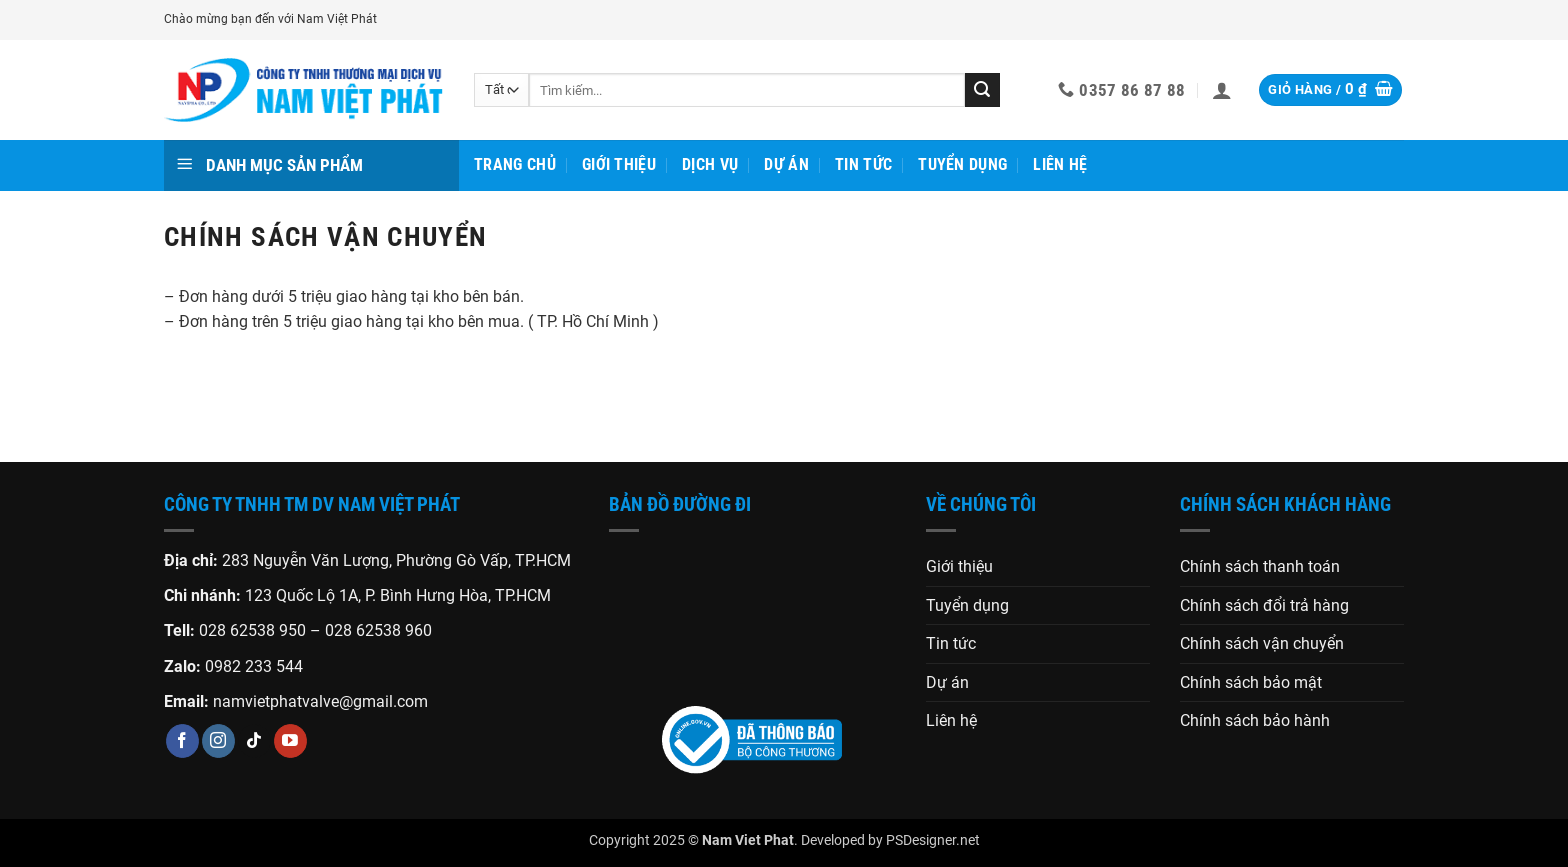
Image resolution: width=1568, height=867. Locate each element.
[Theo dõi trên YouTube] (290, 741)
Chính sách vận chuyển (1262, 643)
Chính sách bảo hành (1255, 720)
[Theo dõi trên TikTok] (254, 741)
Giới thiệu (619, 164)
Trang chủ (515, 164)
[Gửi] (982, 90)
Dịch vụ (710, 164)
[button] (1222, 90)
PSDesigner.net (933, 840)
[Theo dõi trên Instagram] (218, 741)
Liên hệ (1060, 164)
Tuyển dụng (962, 164)
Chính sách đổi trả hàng (1264, 605)
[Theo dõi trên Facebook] (182, 741)
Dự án (786, 164)
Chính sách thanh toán (1260, 566)
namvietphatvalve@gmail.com (320, 701)
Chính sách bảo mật (1251, 682)
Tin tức (863, 164)
